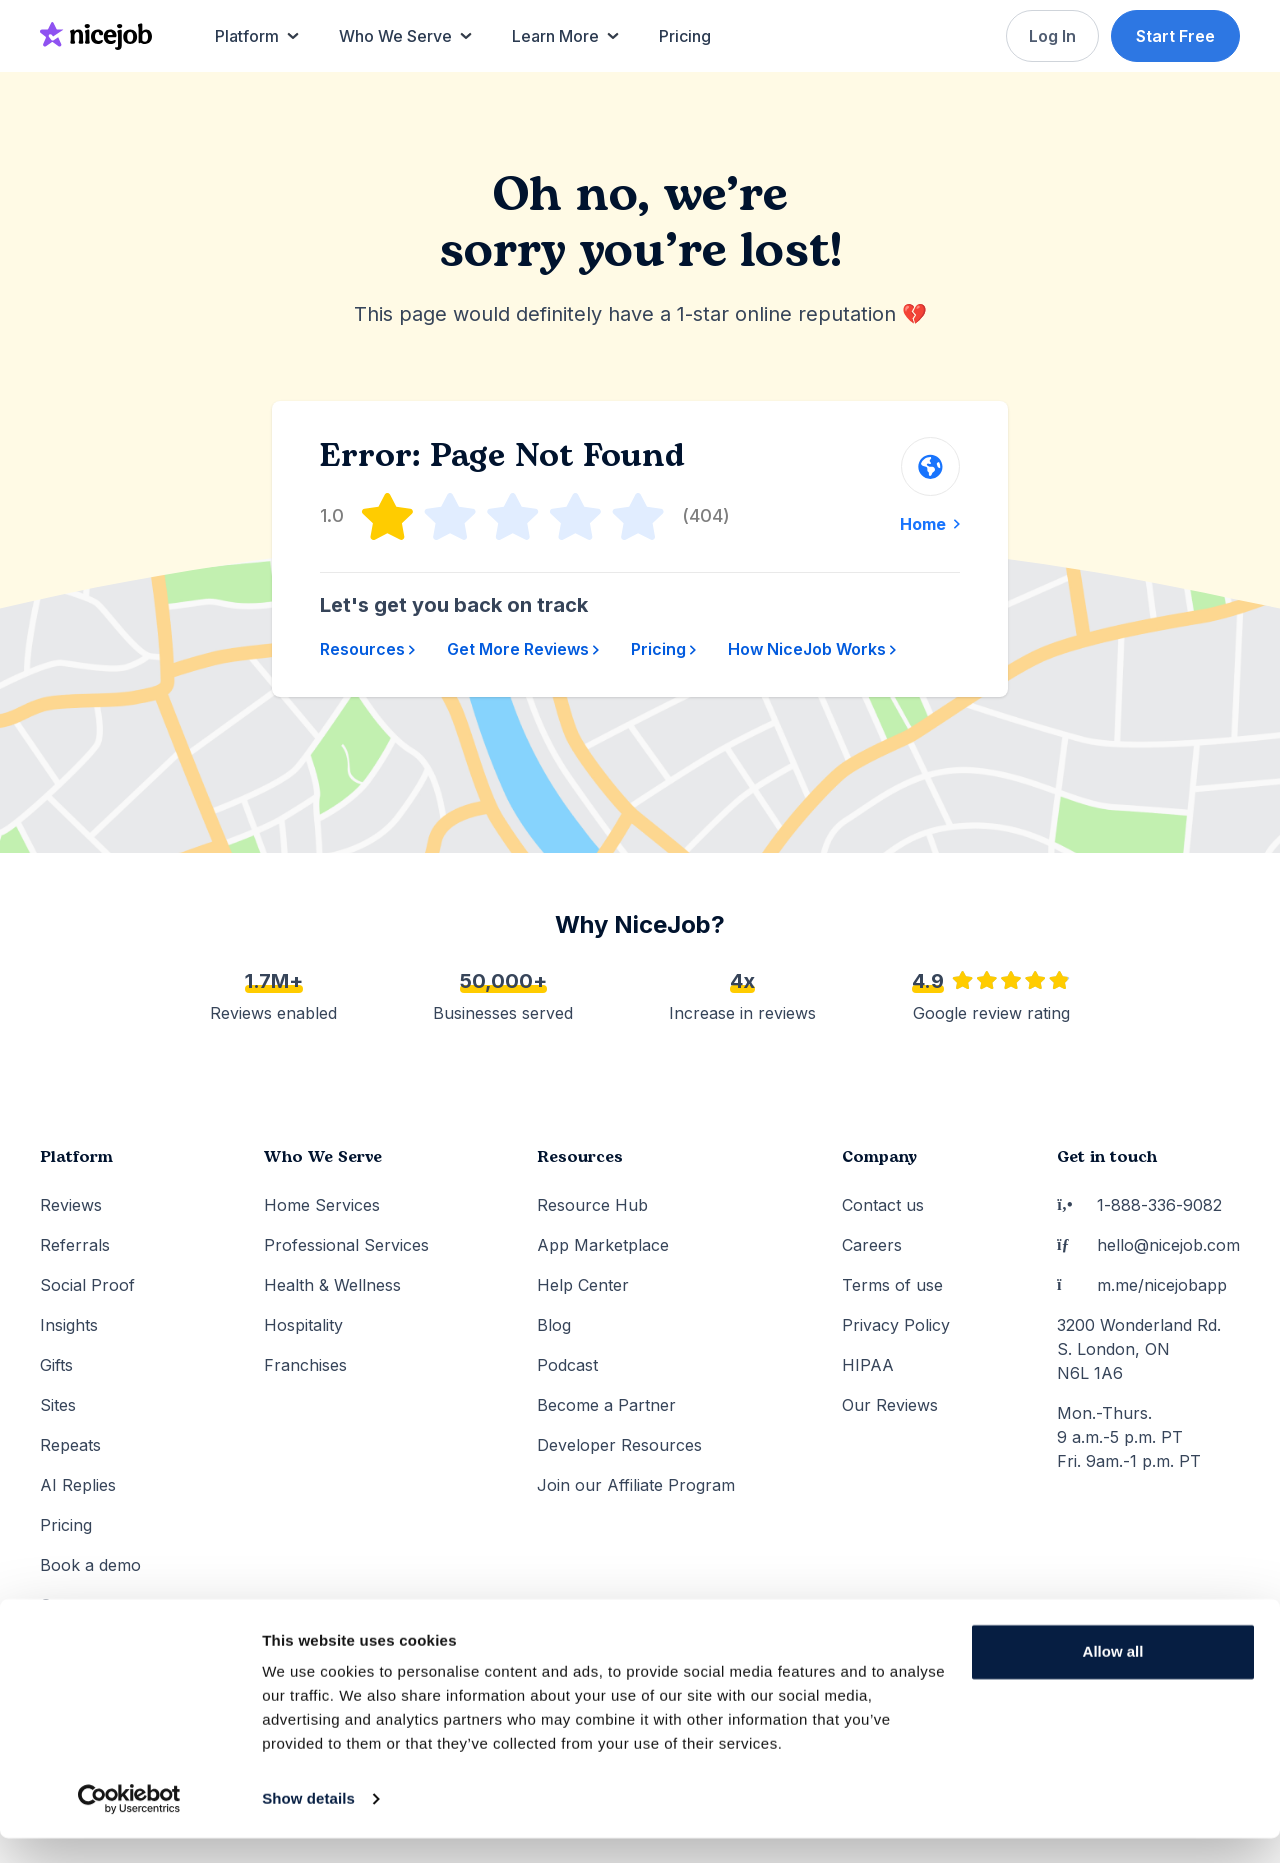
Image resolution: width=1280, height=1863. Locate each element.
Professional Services (346, 1245)
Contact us (883, 1205)
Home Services (322, 1205)
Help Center (583, 1285)
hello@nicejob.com (1148, 1245)
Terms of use (892, 1285)
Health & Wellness (332, 1285)
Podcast (567, 1365)
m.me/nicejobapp (1142, 1285)
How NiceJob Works (812, 649)
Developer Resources (619, 1445)
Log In (1050, 36)
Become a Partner (606, 1405)
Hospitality (303, 1325)
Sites (58, 1405)
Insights (69, 1325)
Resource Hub (592, 1205)
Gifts (56, 1365)
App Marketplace (603, 1245)
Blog (554, 1325)
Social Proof (87, 1285)
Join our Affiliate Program (636, 1485)
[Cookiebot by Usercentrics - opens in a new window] (129, 1824)
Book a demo (90, 1565)
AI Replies (78, 1485)
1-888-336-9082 (1139, 1205)
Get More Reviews (523, 649)
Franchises (305, 1365)
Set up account (98, 1605)
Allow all (1113, 1676)
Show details (308, 1823)
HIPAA (868, 1365)
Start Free (1175, 36)
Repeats (70, 1445)
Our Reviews (890, 1405)
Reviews (71, 1205)
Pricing (663, 649)
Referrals (75, 1245)
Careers (872, 1245)
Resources (367, 649)
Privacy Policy (896, 1325)
